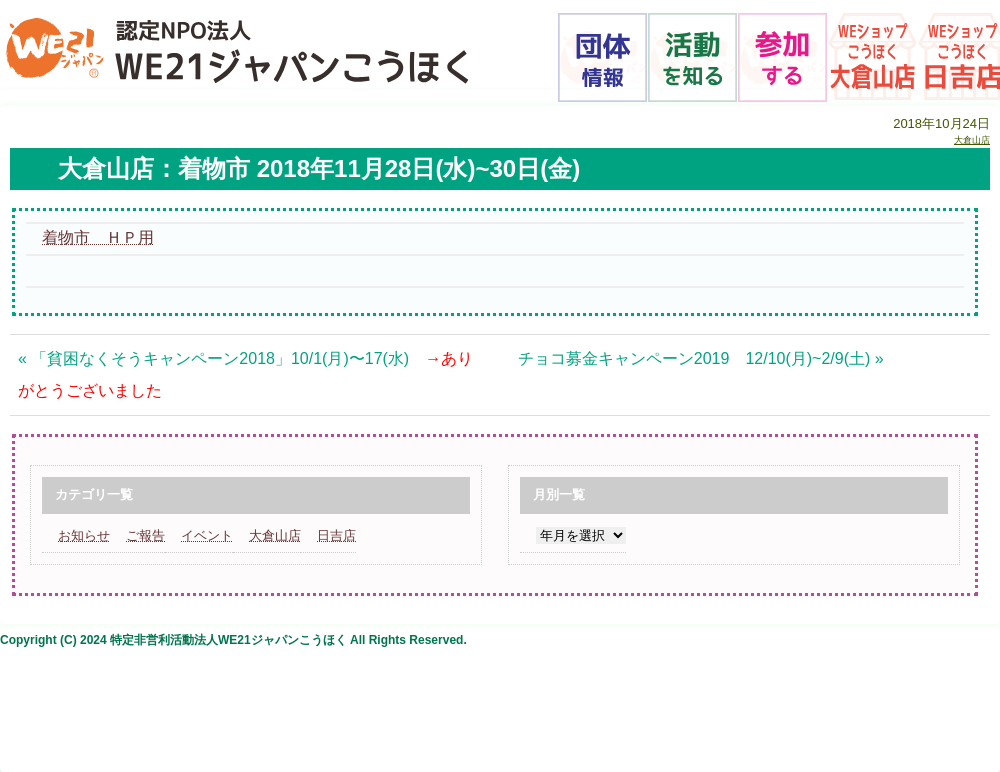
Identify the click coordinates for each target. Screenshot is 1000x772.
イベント (207, 535)
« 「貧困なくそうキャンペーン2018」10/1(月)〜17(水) (245, 374)
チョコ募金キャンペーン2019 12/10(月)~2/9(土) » (701, 358)
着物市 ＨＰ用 (98, 237)
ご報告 (145, 535)
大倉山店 (972, 140)
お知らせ (84, 535)
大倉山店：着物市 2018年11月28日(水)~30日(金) (319, 168)
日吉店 (336, 535)
